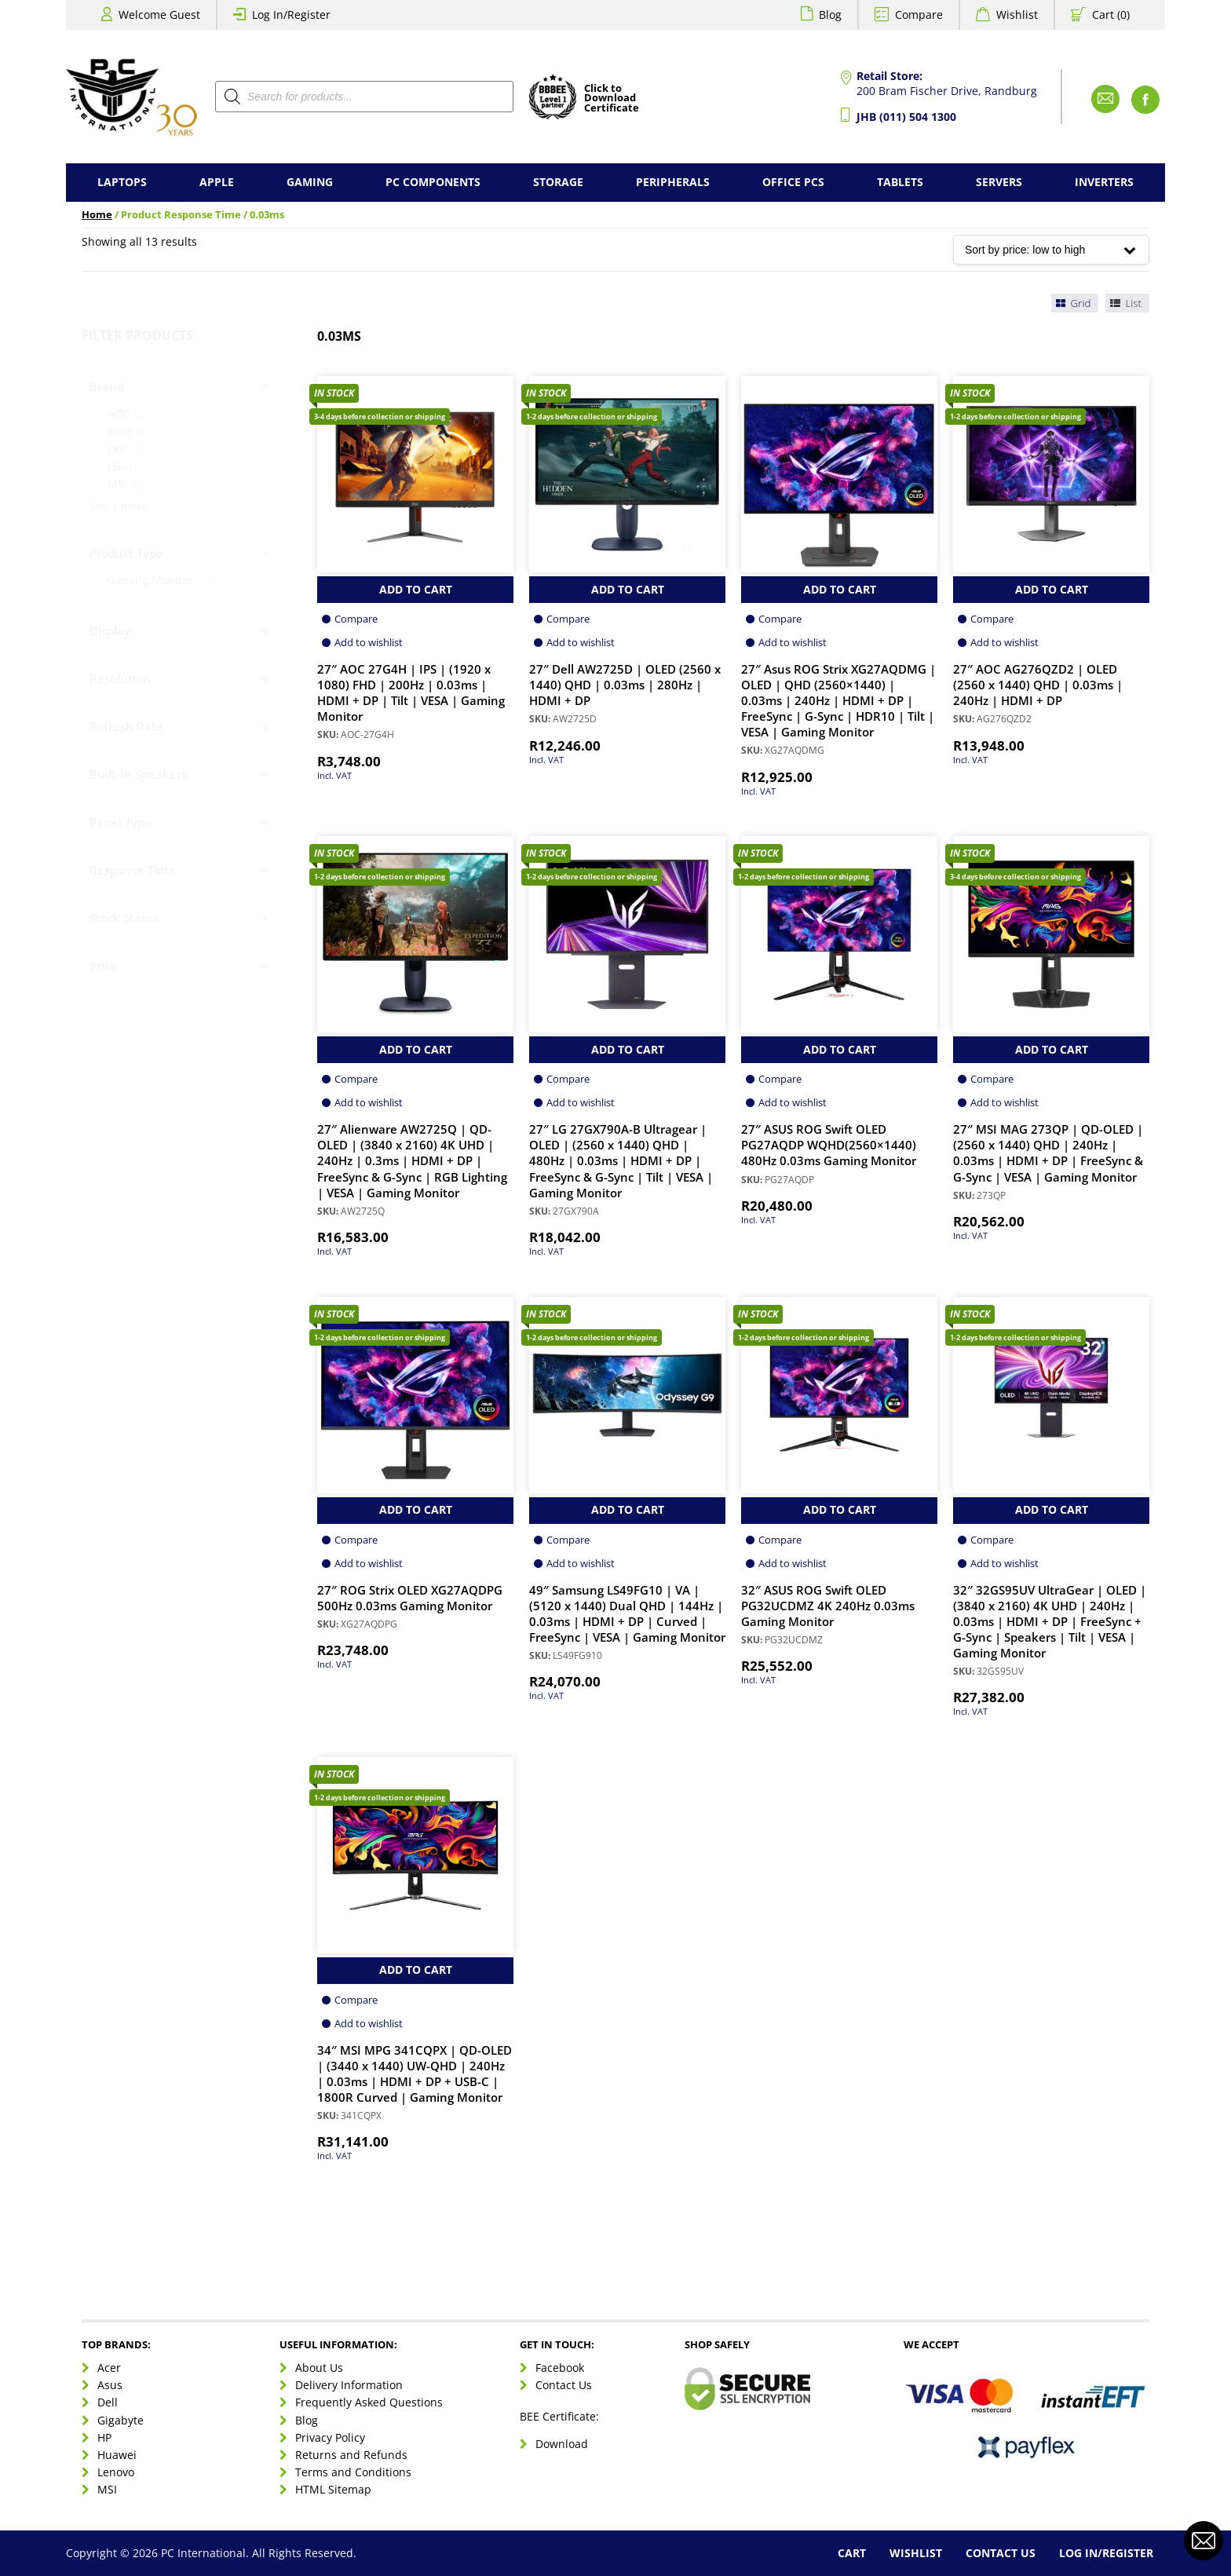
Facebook (559, 2367)
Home (97, 214)
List (1125, 303)
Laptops (122, 181)
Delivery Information (349, 2384)
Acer (109, 2367)
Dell (107, 2402)
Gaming (310, 181)
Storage (558, 181)
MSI (107, 2489)
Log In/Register (291, 14)
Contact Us (563, 2384)
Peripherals (673, 181)
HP (104, 2437)
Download (561, 2443)
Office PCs (793, 181)
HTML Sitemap (333, 2489)
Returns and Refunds (351, 2454)
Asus (109, 2384)
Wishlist (1017, 14)
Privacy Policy (330, 2437)
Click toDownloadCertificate (611, 99)
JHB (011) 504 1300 (906, 116)
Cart (852, 2552)
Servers (999, 181)
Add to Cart (415, 589)
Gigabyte (120, 2420)
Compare (919, 14)
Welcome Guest (159, 14)
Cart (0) (1111, 14)
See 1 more (118, 506)
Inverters (1104, 181)
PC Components (432, 181)
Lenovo (115, 2472)
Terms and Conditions (353, 2472)
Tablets (900, 181)
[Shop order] (1051, 250)
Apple (216, 181)
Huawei (117, 2454)
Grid (1072, 303)
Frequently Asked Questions (369, 2402)
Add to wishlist (368, 642)
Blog (830, 14)
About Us (319, 2367)
